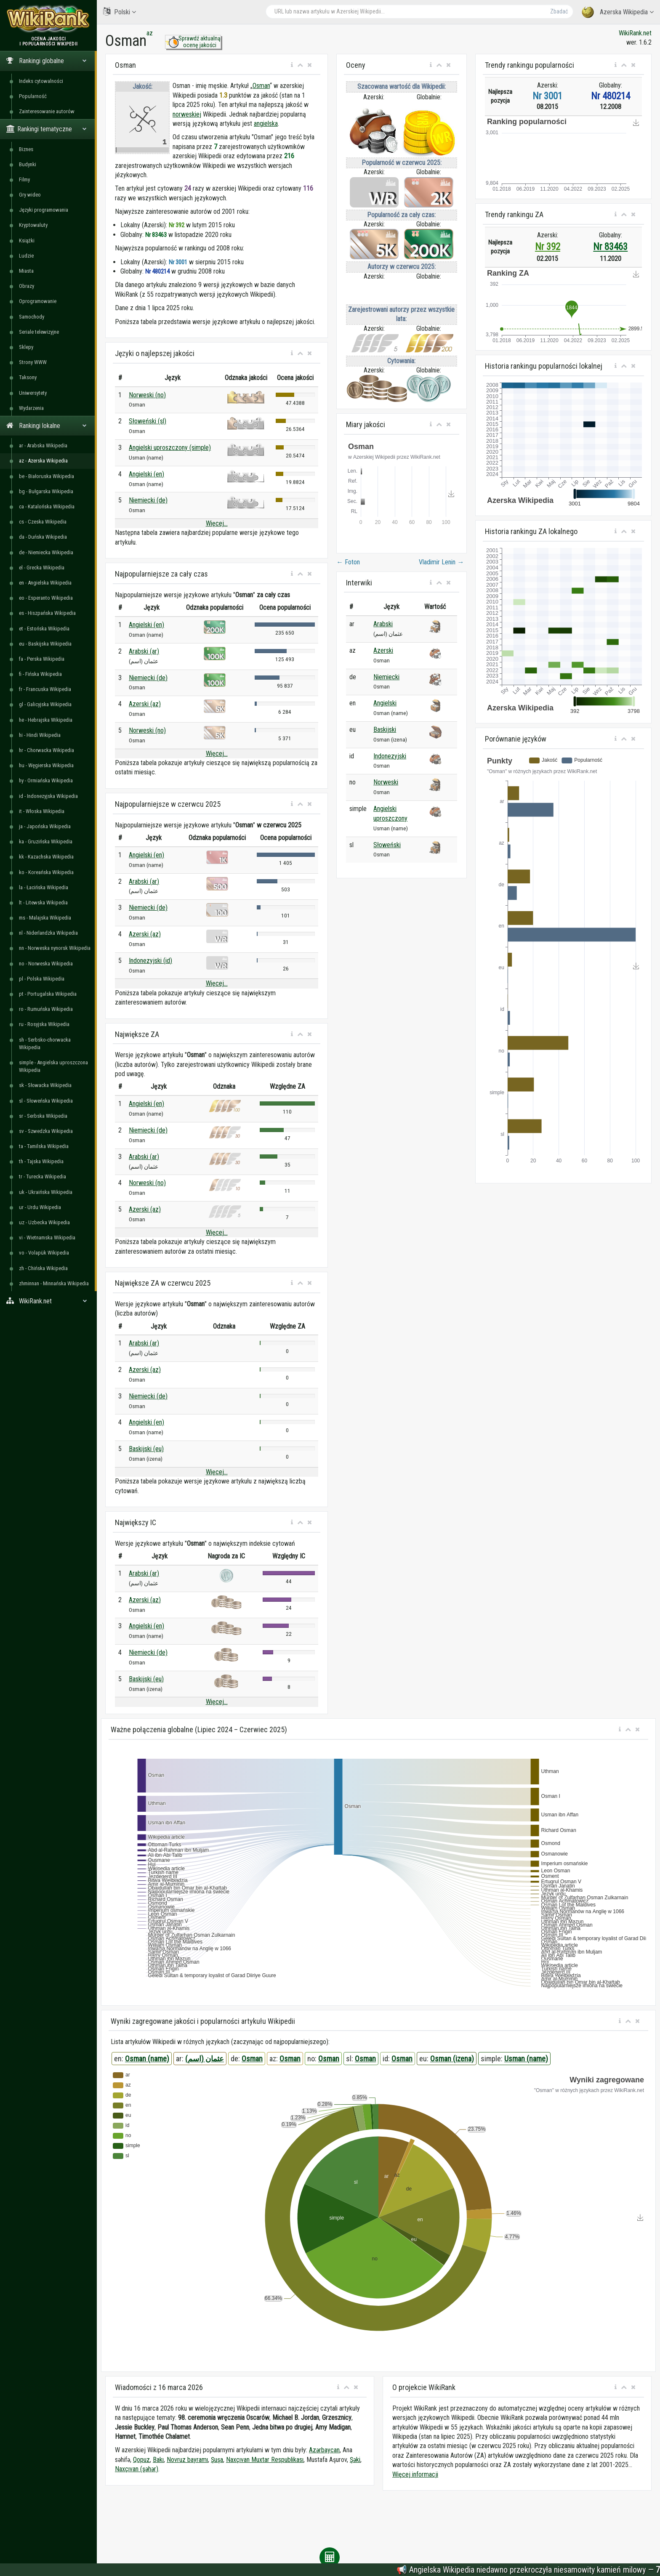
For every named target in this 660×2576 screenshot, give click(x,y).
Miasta (26, 271)
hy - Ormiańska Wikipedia (46, 780)
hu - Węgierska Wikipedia (46, 765)
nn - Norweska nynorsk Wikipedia (54, 948)
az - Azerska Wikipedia (43, 460)
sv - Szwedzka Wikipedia (46, 1131)
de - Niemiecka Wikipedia (46, 552)
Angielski (385, 703)
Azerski (383, 650)
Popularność (33, 96)
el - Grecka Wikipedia (41, 567)
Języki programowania (43, 210)
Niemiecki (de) (148, 500)
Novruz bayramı (187, 2460)
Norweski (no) (147, 395)
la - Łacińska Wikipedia (43, 887)
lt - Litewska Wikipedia (43, 902)
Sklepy (26, 347)
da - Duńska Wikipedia (43, 537)
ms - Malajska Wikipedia (45, 917)
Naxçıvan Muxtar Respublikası (264, 2460)
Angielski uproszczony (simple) (170, 448)
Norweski (385, 782)
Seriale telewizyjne (39, 332)
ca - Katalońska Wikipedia (47, 506)
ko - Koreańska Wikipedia (46, 872)
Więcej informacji (415, 2474)
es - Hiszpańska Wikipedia (47, 613)
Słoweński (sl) (147, 421)
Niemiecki (386, 677)
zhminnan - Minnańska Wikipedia (54, 1283)
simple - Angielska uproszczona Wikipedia (53, 1066)
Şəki (355, 2460)
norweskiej (187, 114)
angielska (266, 124)
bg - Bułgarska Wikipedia (46, 491)
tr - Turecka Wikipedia (42, 1176)
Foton (348, 562)
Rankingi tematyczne (46, 129)
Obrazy (26, 286)
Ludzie (26, 256)
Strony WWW (33, 362)
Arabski (383, 624)
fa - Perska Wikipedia (41, 659)
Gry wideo (30, 194)
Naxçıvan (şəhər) (136, 2469)
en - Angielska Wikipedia (45, 583)
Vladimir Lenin (441, 562)
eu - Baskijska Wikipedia (45, 644)
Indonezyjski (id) (150, 961)
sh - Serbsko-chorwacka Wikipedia (45, 1043)
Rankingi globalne (46, 61)
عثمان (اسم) (204, 2058)
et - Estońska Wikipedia (44, 628)
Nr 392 (547, 247)
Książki (27, 240)
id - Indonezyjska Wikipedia (48, 796)
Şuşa (217, 2460)
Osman (261, 86)
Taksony (28, 377)
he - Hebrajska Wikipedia (45, 720)
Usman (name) (526, 2058)
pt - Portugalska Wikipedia (48, 994)
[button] (292, 65)
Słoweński (387, 845)
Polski (119, 11)
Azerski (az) (145, 704)
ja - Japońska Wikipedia (45, 826)
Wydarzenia (31, 408)
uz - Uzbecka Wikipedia (44, 1222)
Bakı (158, 2460)
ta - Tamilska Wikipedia (44, 1146)
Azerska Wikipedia (618, 12)
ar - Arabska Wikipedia (43, 445)
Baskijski (384, 730)
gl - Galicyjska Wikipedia (45, 704)
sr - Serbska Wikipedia (43, 1116)
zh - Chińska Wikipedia (43, 1268)
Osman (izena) (452, 2058)
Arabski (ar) (144, 651)
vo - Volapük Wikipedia (44, 1252)
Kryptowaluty (33, 225)
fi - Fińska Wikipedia (40, 674)
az (149, 33)
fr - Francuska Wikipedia (45, 689)
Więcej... (217, 523)
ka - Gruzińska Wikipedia (45, 841)
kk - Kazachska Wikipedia (46, 856)
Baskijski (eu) (146, 1449)
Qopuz (141, 2460)
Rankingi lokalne (46, 426)
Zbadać (559, 11)
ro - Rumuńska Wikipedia (46, 1009)
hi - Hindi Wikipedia (40, 735)
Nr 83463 (610, 247)
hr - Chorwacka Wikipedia (46, 750)
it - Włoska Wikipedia (41, 811)
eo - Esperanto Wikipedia (46, 598)
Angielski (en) (146, 474)
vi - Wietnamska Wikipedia (47, 1237)
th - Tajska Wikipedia (41, 1161)
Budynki (27, 164)
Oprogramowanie (37, 301)
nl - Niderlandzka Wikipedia (48, 933)
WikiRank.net (48, 1301)
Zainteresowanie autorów (47, 111)
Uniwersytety (33, 393)
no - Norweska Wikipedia (46, 963)
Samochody (31, 317)
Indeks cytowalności (41, 81)
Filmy (24, 179)
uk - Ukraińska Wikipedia (45, 1192)
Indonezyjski (389, 756)
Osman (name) (147, 2058)
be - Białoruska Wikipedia (46, 476)
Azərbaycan (324, 2450)
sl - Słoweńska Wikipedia (46, 1101)
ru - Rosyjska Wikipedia (44, 1024)
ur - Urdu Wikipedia (40, 1207)
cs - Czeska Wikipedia (43, 521)
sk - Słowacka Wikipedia (45, 1085)
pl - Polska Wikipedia (41, 979)
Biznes (26, 149)
